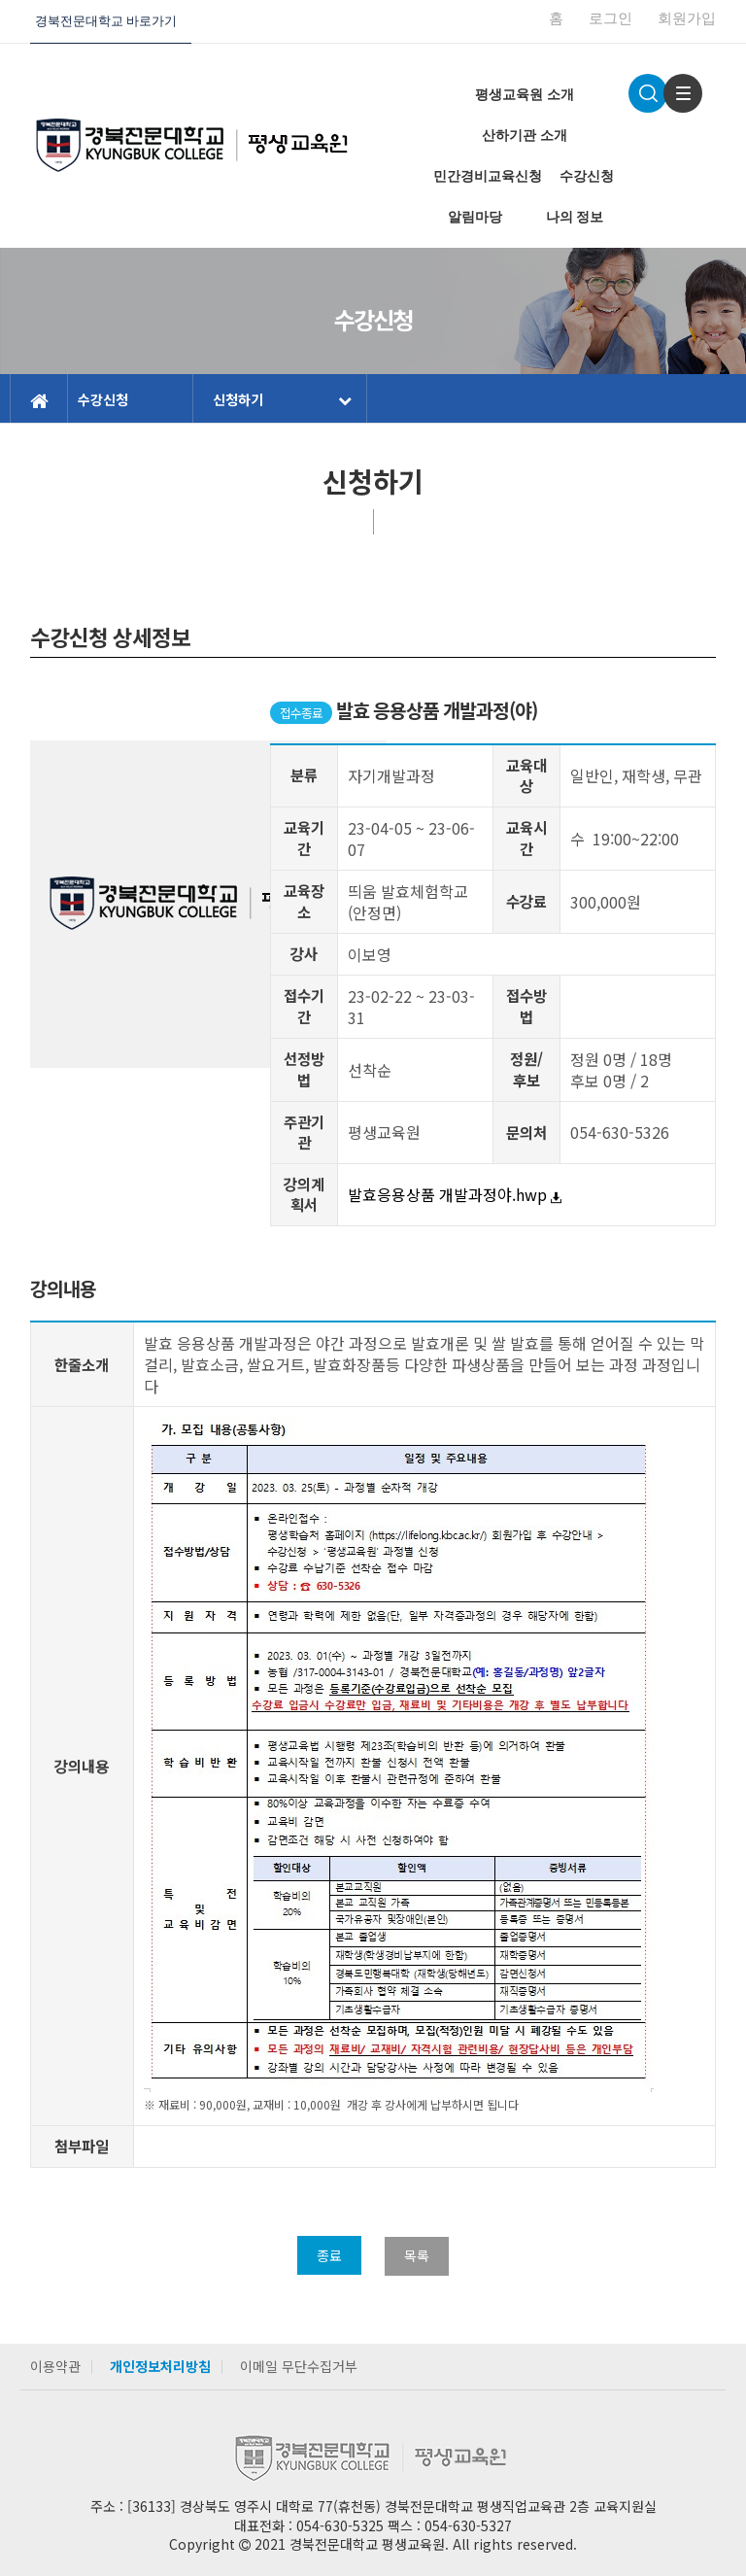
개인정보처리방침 (160, 2366)
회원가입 (687, 18)
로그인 (610, 18)
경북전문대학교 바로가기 (106, 21)
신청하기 (282, 399)
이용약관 (55, 2366)
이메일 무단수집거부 (298, 2366)
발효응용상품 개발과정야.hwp (454, 1194)
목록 (416, 2255)
